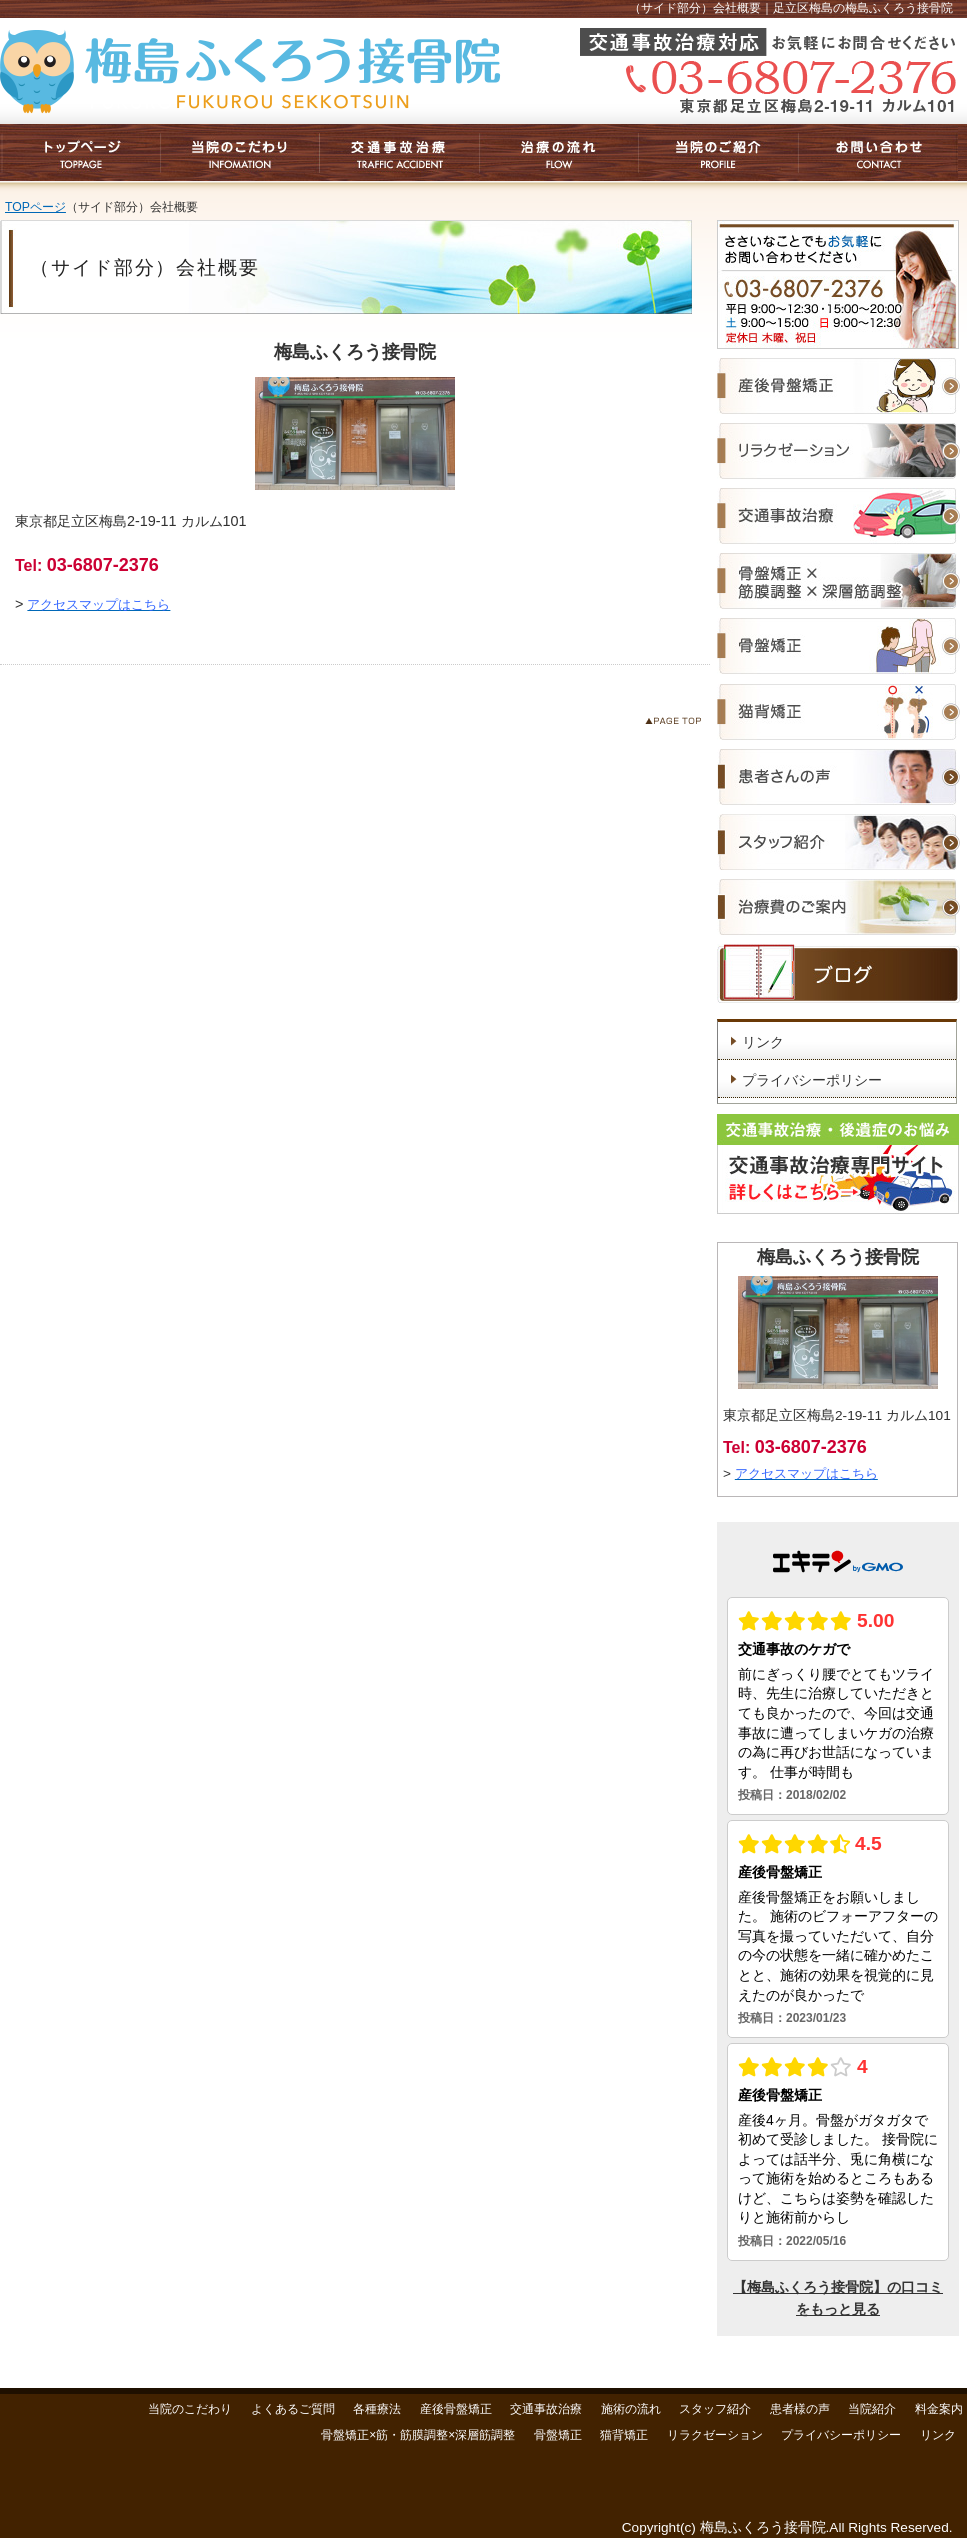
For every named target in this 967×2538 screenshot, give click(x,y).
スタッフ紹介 (715, 2409)
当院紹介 (872, 2409)
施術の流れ (631, 2409)
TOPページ (35, 207)
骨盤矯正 (558, 2435)
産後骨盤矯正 (456, 2409)
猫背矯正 (624, 2435)
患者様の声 (800, 2409)
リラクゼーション (715, 2435)
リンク (763, 1042)
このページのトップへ (677, 724)
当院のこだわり (190, 2409)
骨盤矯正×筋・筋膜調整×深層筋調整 (418, 2435)
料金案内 (939, 2409)
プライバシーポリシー (812, 1080)
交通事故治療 (546, 2409)
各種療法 (377, 2409)
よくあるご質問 (293, 2409)
